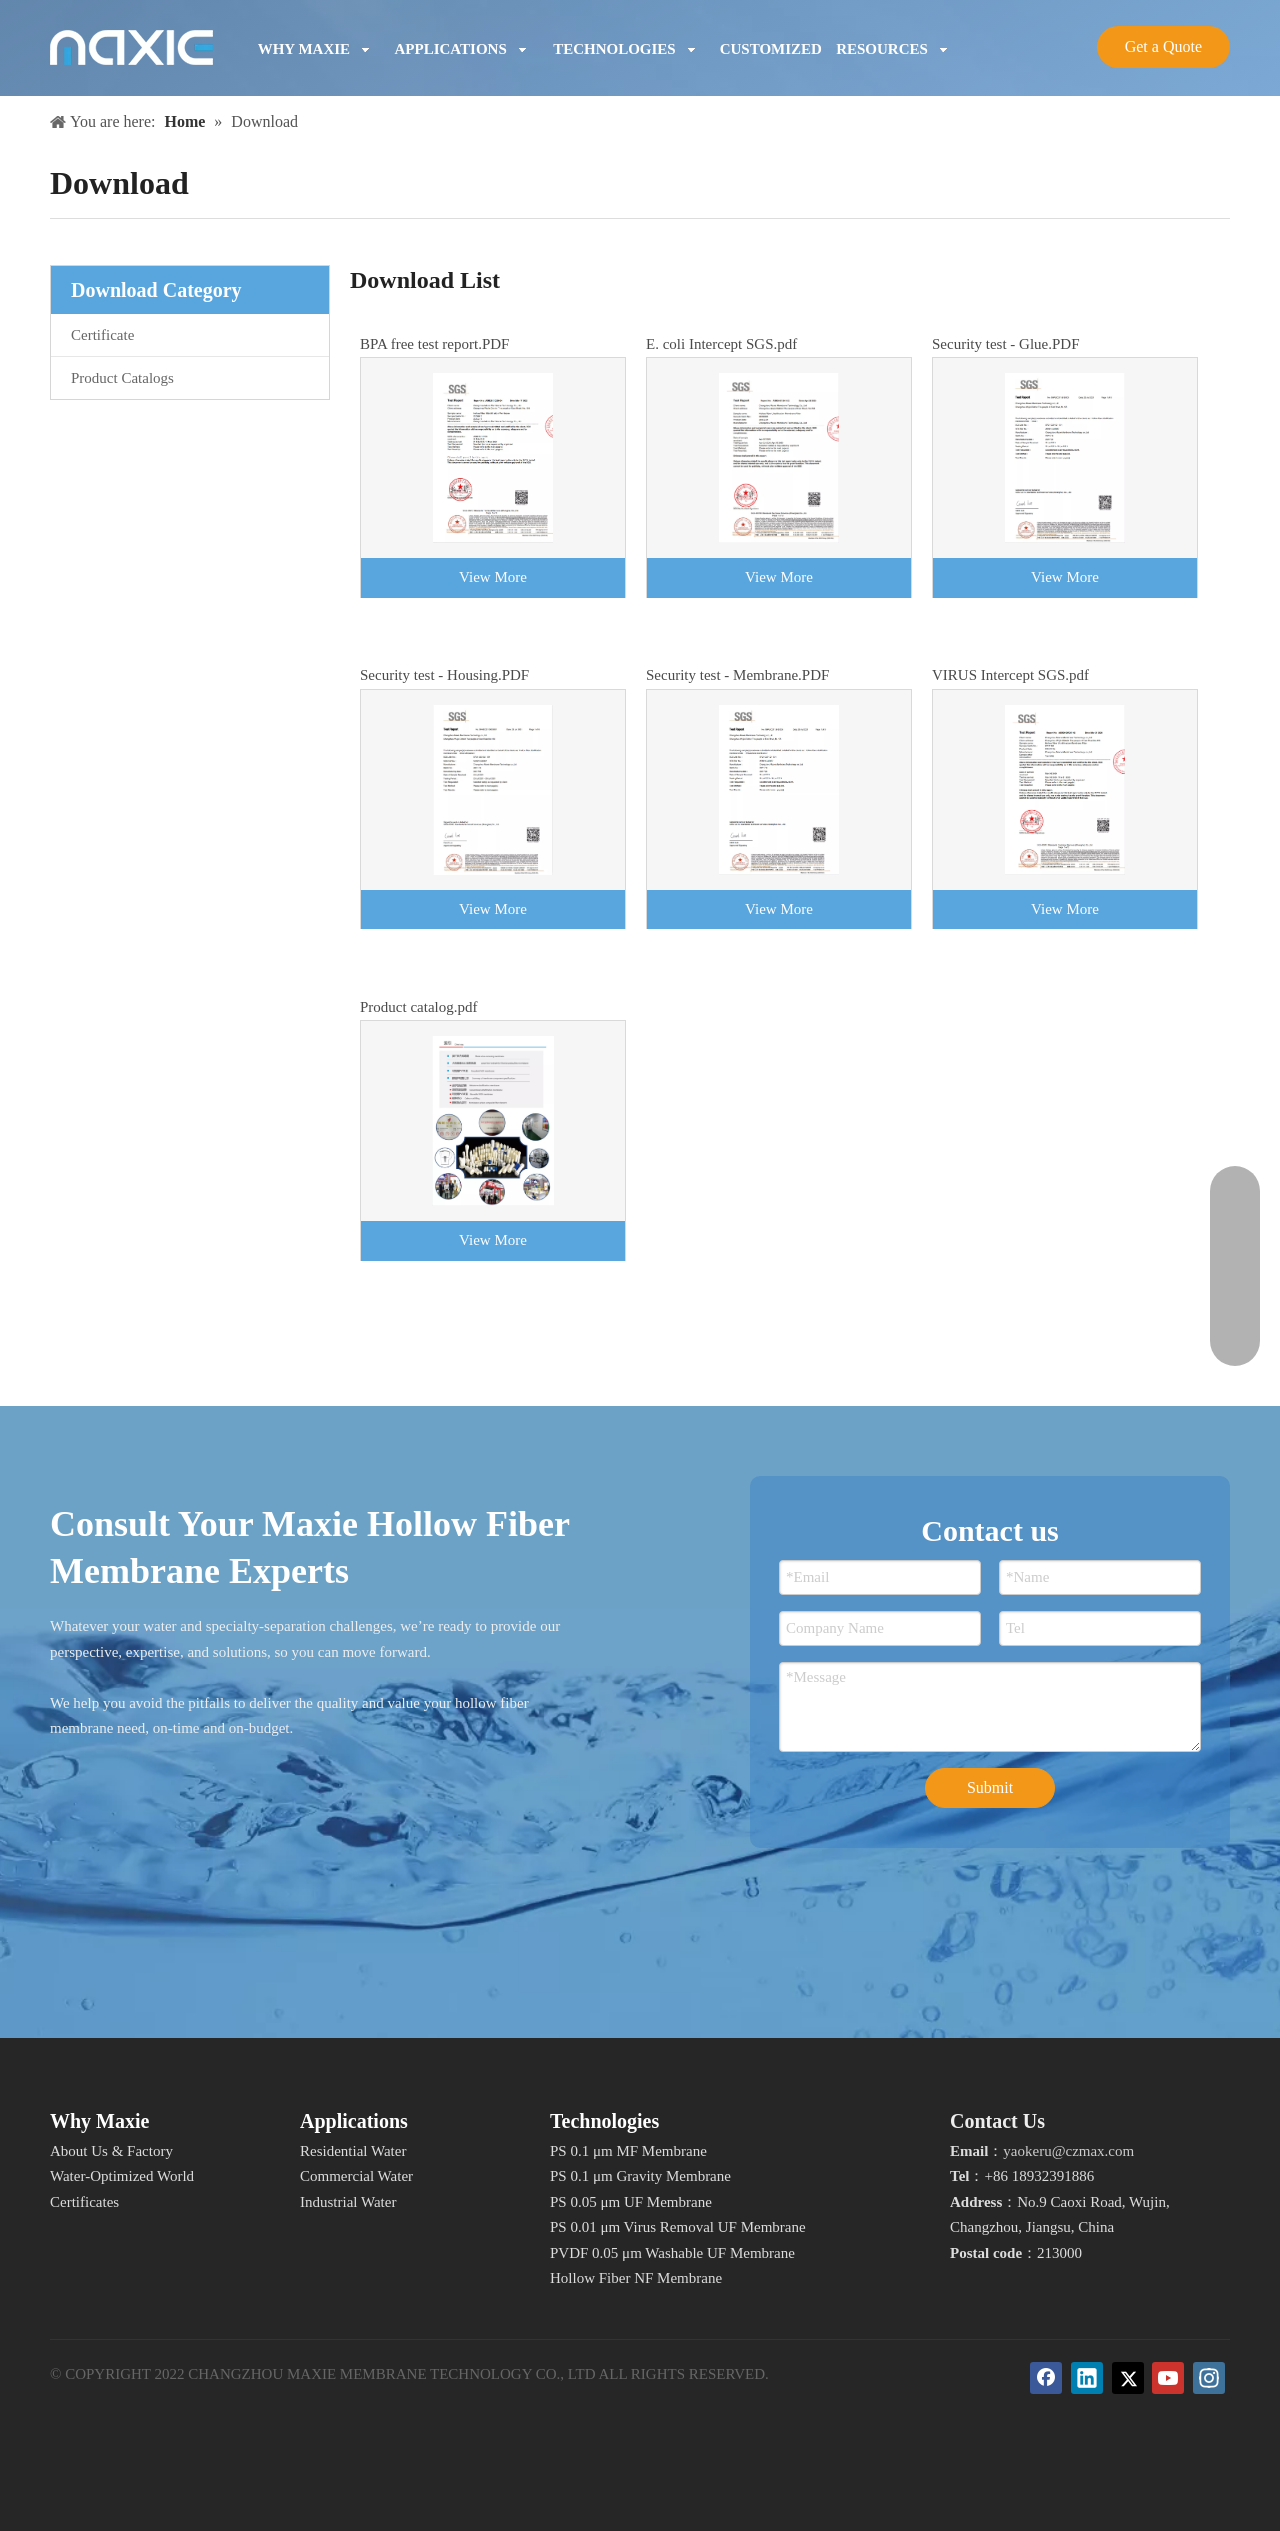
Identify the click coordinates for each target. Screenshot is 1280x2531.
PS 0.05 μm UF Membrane (631, 2202)
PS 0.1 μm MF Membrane (628, 2151)
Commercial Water (356, 2176)
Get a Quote (1163, 46)
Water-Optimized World (122, 2176)
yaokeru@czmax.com (1068, 2151)
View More (493, 577)
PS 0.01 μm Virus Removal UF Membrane (678, 2227)
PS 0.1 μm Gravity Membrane (640, 2176)
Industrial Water (348, 2202)
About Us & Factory (111, 2151)
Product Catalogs (122, 378)
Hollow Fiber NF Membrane (636, 2278)
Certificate (102, 335)
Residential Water (353, 2151)
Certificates (84, 2202)
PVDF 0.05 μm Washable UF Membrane (672, 2253)
